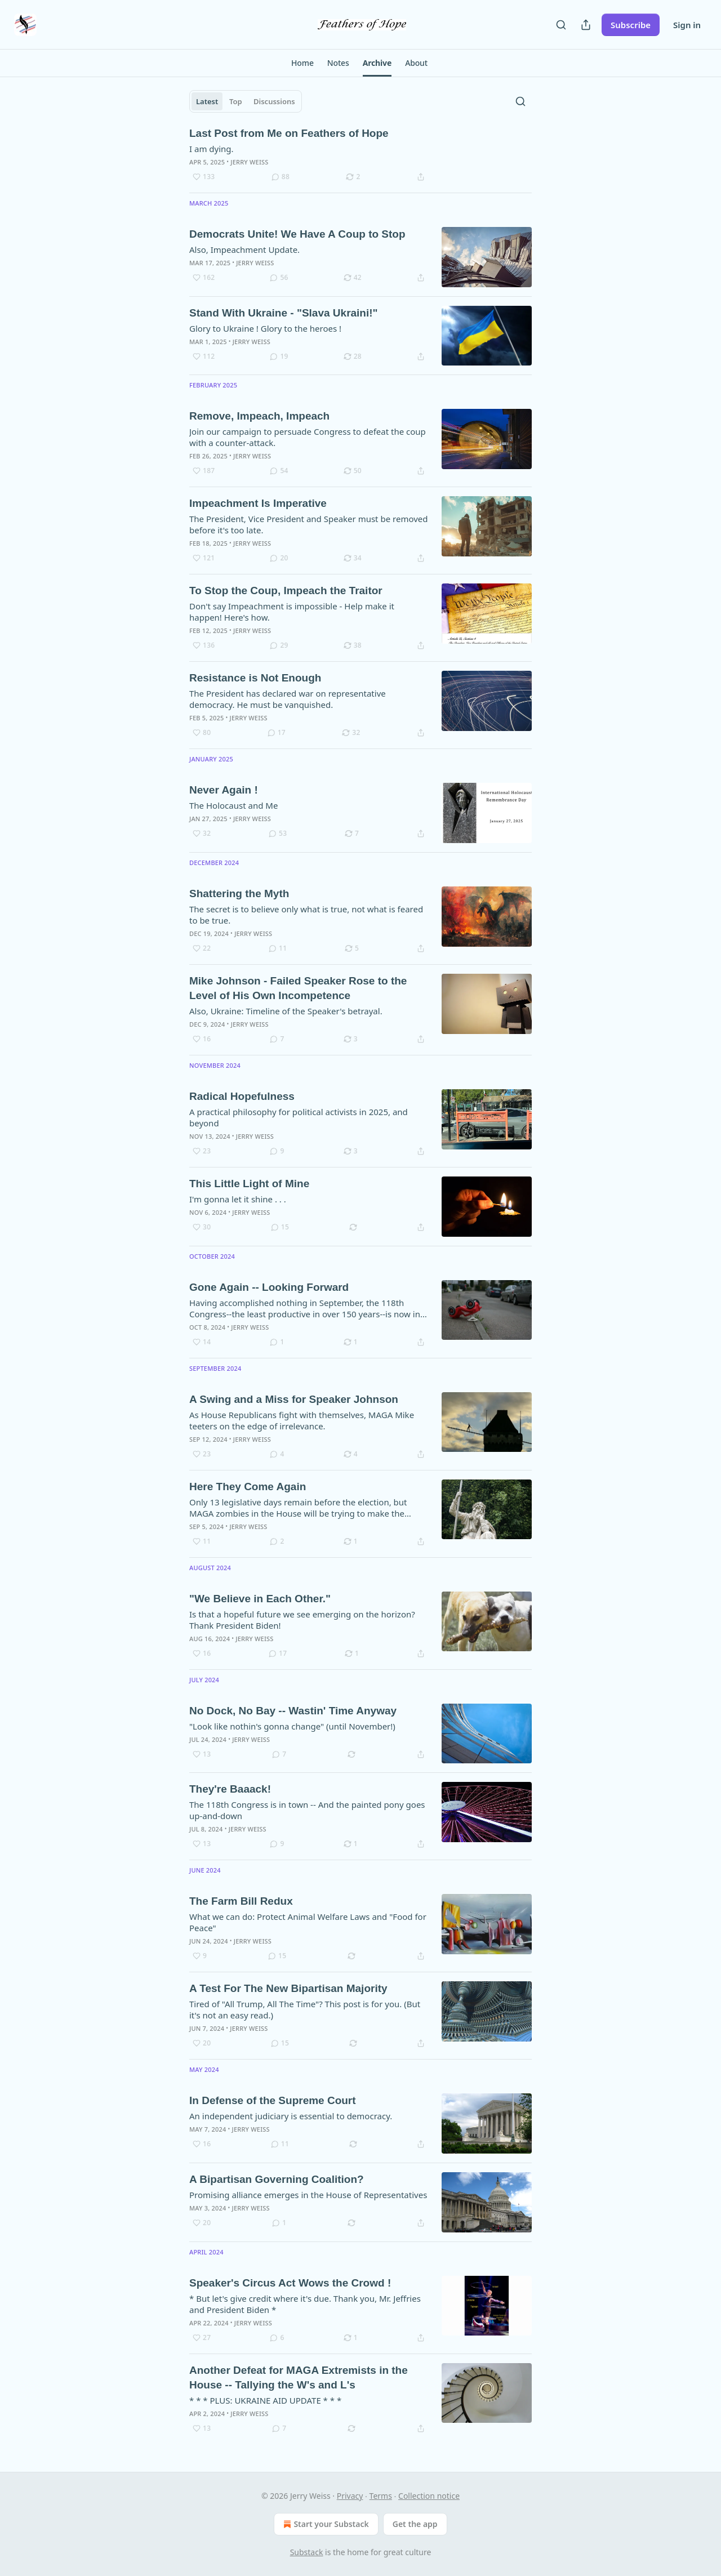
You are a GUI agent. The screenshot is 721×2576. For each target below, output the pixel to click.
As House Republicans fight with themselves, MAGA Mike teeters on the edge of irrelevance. (301, 1420)
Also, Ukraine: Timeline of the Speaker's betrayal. (285, 1011)
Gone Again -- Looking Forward (269, 1287)
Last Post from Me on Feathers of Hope (289, 133)
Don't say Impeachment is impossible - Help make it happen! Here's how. (291, 611)
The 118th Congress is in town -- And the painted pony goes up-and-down (307, 1810)
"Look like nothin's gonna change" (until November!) (292, 1726)
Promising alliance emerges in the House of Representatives (308, 2194)
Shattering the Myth (239, 893)
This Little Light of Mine (249, 1183)
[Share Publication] (586, 25)
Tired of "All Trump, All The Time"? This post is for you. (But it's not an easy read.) (304, 2009)
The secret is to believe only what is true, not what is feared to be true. (306, 914)
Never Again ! (223, 790)
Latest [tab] (207, 101)
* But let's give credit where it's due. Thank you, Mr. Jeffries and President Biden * (305, 2304)
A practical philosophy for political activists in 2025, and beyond (298, 1117)
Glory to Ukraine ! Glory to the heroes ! (265, 328)
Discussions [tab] (274, 101)
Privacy (350, 2495)
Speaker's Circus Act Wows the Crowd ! (290, 2283)
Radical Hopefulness (242, 1096)
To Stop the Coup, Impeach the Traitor (285, 590)
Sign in (687, 24)
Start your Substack (324, 2524)
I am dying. (211, 148)
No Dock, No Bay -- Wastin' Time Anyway (293, 1711)
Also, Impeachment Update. (244, 249)
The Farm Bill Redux (241, 1901)
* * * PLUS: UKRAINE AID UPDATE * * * (265, 2400)
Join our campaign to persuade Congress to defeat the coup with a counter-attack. (307, 437)
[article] (360, 155)
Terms (381, 2495)
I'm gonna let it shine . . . (237, 1199)
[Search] (561, 25)
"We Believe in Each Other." (260, 1599)
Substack (306, 2552)
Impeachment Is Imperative (258, 503)
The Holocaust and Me (233, 805)
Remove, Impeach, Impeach (259, 416)
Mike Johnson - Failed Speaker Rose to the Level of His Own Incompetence (298, 988)
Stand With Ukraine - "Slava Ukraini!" (283, 313)
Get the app (415, 2524)
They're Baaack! (230, 1789)
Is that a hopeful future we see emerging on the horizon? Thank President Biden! (302, 1619)
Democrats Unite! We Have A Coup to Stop (297, 234)
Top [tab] (235, 101)
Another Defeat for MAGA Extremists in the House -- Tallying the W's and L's (298, 2377)
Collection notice (429, 2495)
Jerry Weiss (249, 162)
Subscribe (631, 24)
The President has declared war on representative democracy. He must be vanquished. (287, 699)
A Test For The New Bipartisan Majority (288, 1988)
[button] (302, 63)
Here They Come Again (247, 1486)
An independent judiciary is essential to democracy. (290, 2116)
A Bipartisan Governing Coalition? (276, 2179)
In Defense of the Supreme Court (272, 2100)
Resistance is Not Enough (255, 678)
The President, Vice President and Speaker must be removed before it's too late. (308, 524)
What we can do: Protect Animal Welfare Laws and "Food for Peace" (307, 1922)
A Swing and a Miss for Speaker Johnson (293, 1399)
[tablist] (245, 101)
